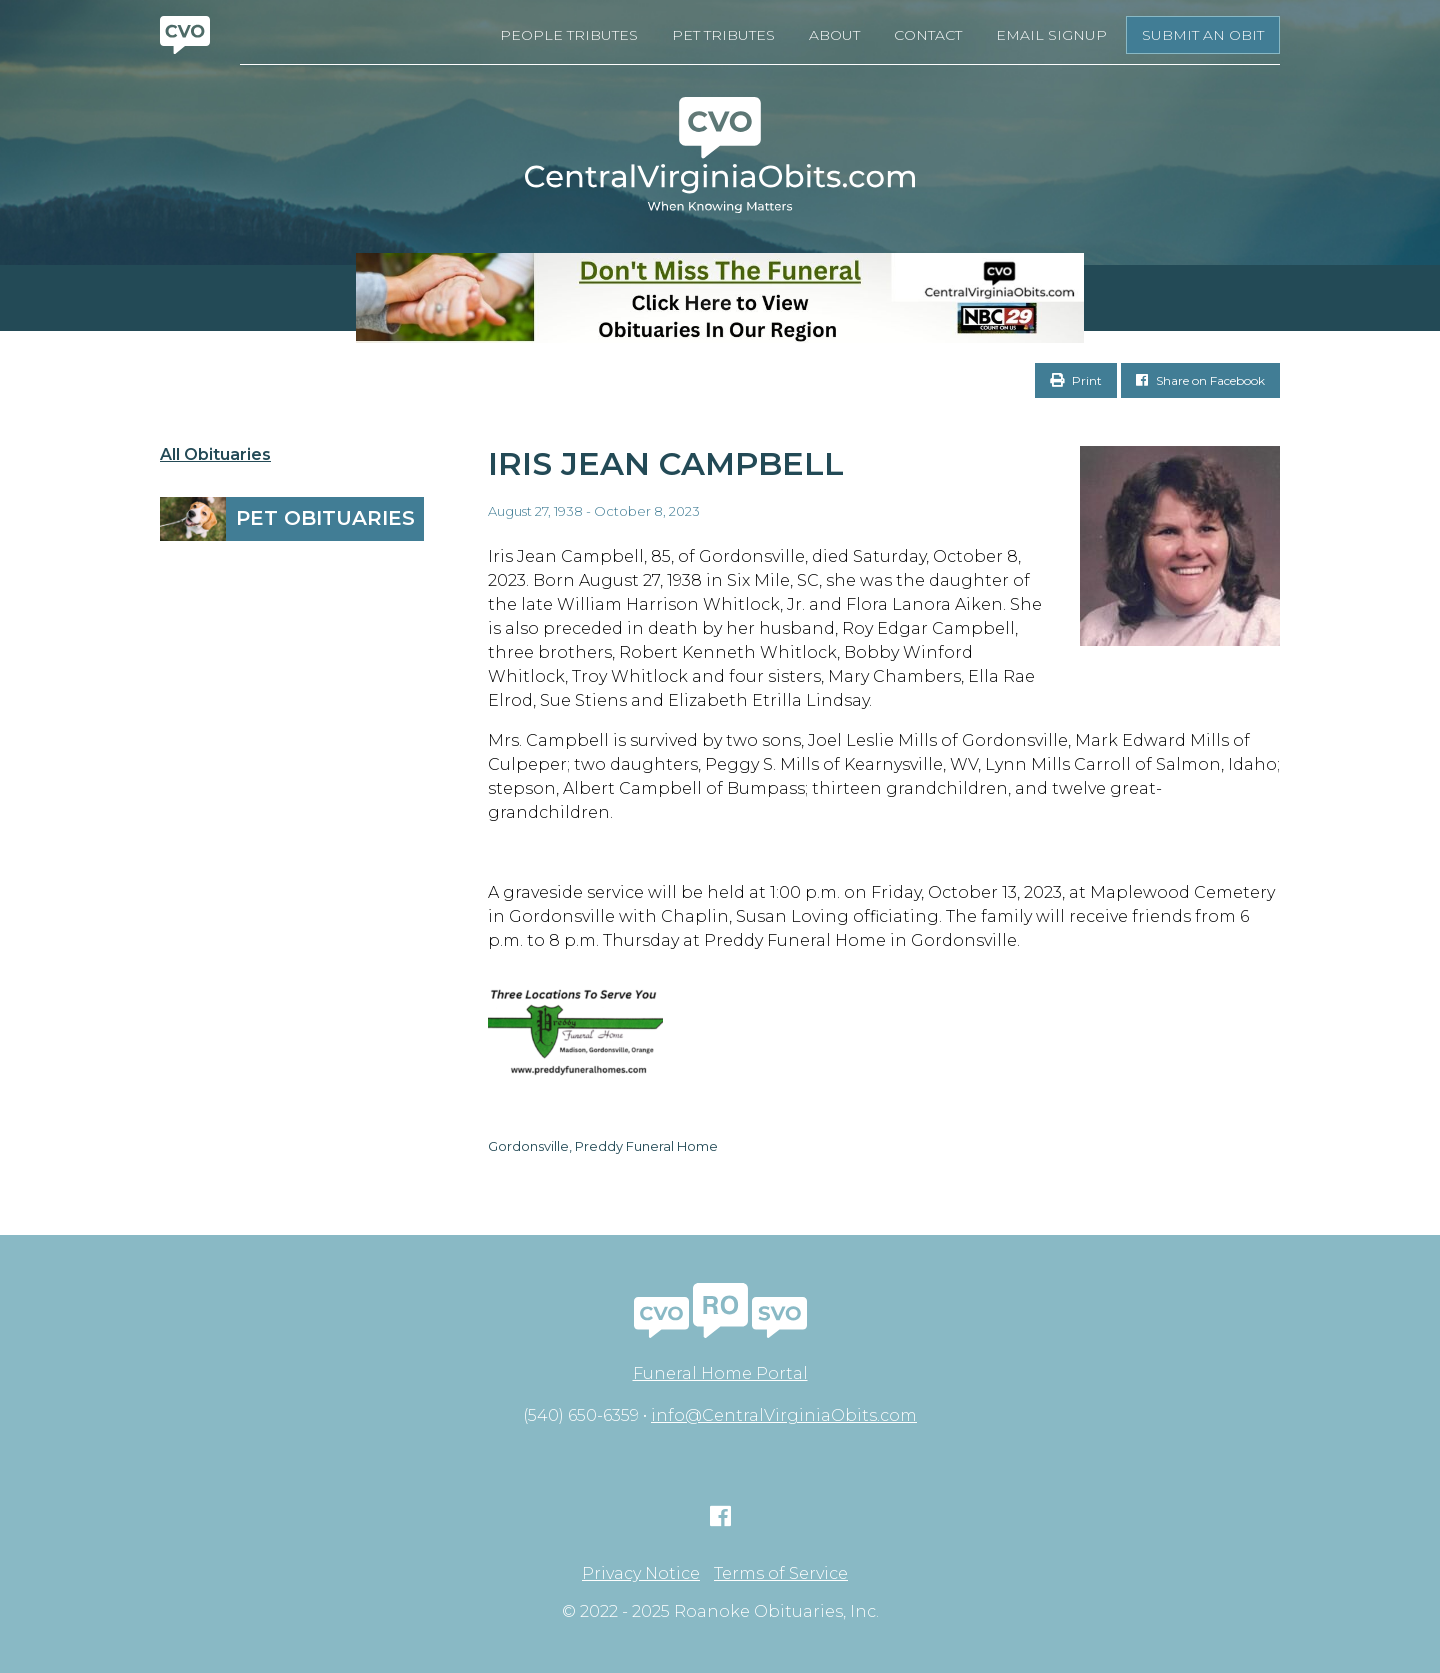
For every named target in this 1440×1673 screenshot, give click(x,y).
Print (1076, 380)
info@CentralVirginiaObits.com (784, 1415)
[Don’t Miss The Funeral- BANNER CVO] (720, 298)
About (834, 35)
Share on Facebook (1200, 380)
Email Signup (1051, 35)
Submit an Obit (1203, 35)
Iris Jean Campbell (666, 463)
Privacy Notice (641, 1574)
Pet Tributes (723, 35)
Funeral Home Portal (720, 1373)
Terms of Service (781, 1574)
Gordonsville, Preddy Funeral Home (603, 1146)
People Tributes (569, 35)
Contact (928, 35)
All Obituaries (215, 455)
